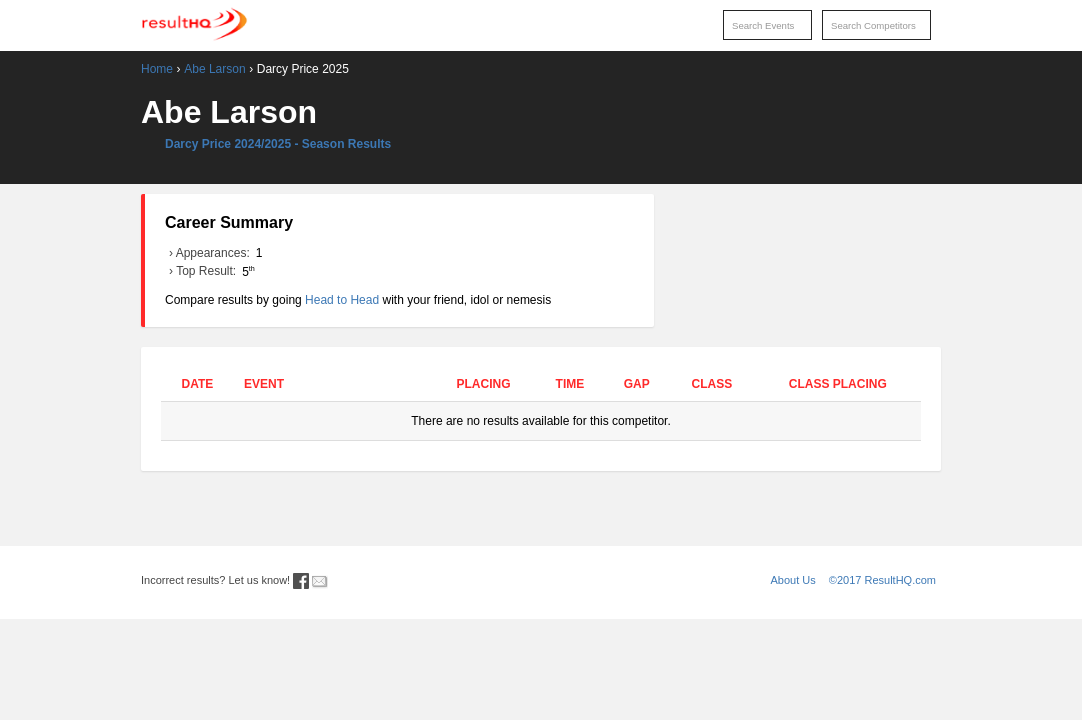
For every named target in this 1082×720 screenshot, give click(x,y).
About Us (793, 580)
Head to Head (342, 300)
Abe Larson (214, 69)
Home (157, 69)
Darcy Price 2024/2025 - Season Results (278, 144)
